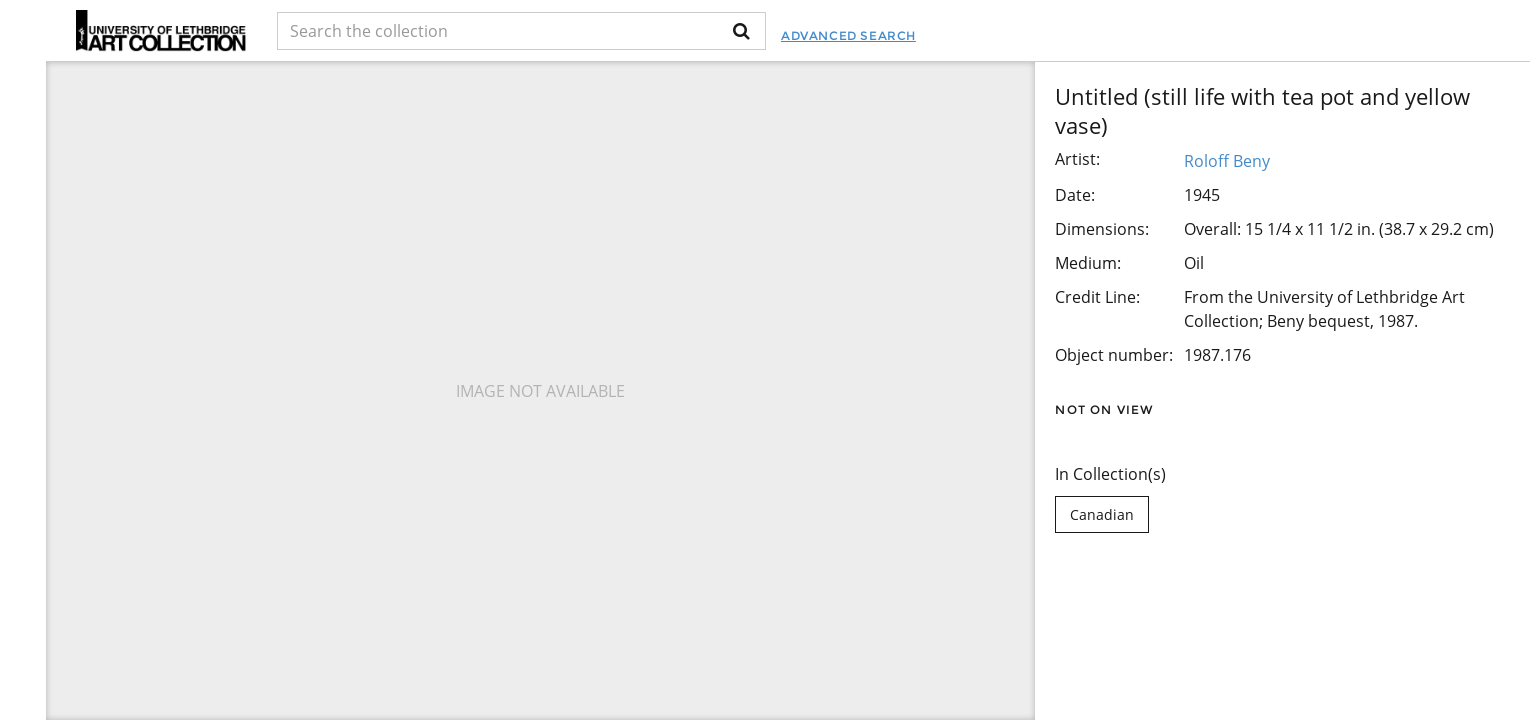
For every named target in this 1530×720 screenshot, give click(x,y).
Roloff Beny (1227, 161)
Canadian (1102, 514)
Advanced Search (848, 35)
